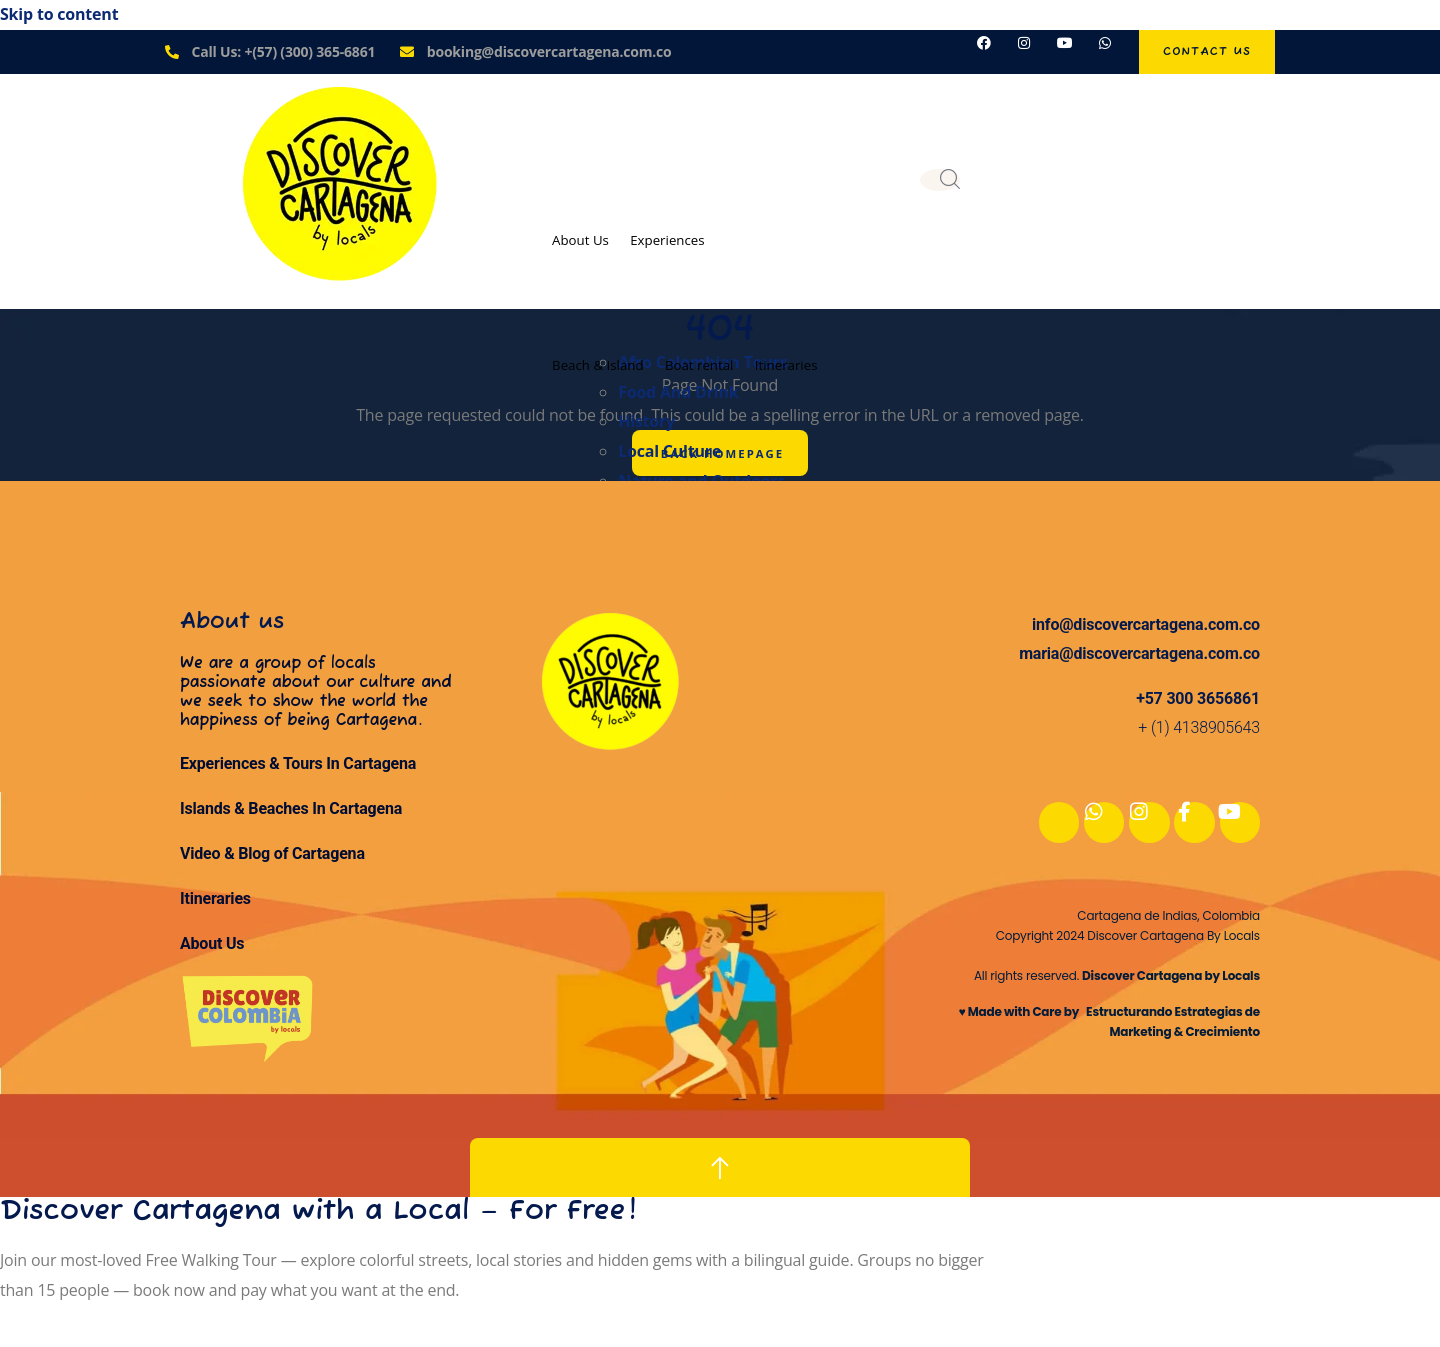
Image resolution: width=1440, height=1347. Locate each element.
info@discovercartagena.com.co (1146, 629)
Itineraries (831, 356)
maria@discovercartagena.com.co (1139, 658)
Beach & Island (606, 356)
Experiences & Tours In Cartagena (298, 769)
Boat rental (727, 356)
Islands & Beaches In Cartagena (291, 814)
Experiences (691, 237)
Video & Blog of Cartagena (272, 858)
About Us (587, 237)
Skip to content (59, 14)
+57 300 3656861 (1198, 703)
